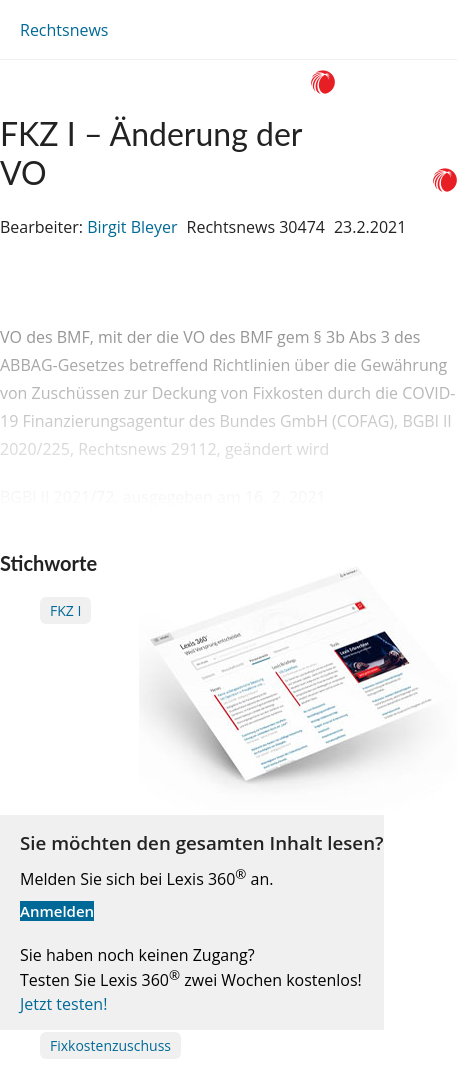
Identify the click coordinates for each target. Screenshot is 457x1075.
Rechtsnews (64, 30)
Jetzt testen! (63, 1004)
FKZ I (65, 610)
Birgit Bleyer (132, 227)
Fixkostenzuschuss (110, 1045)
